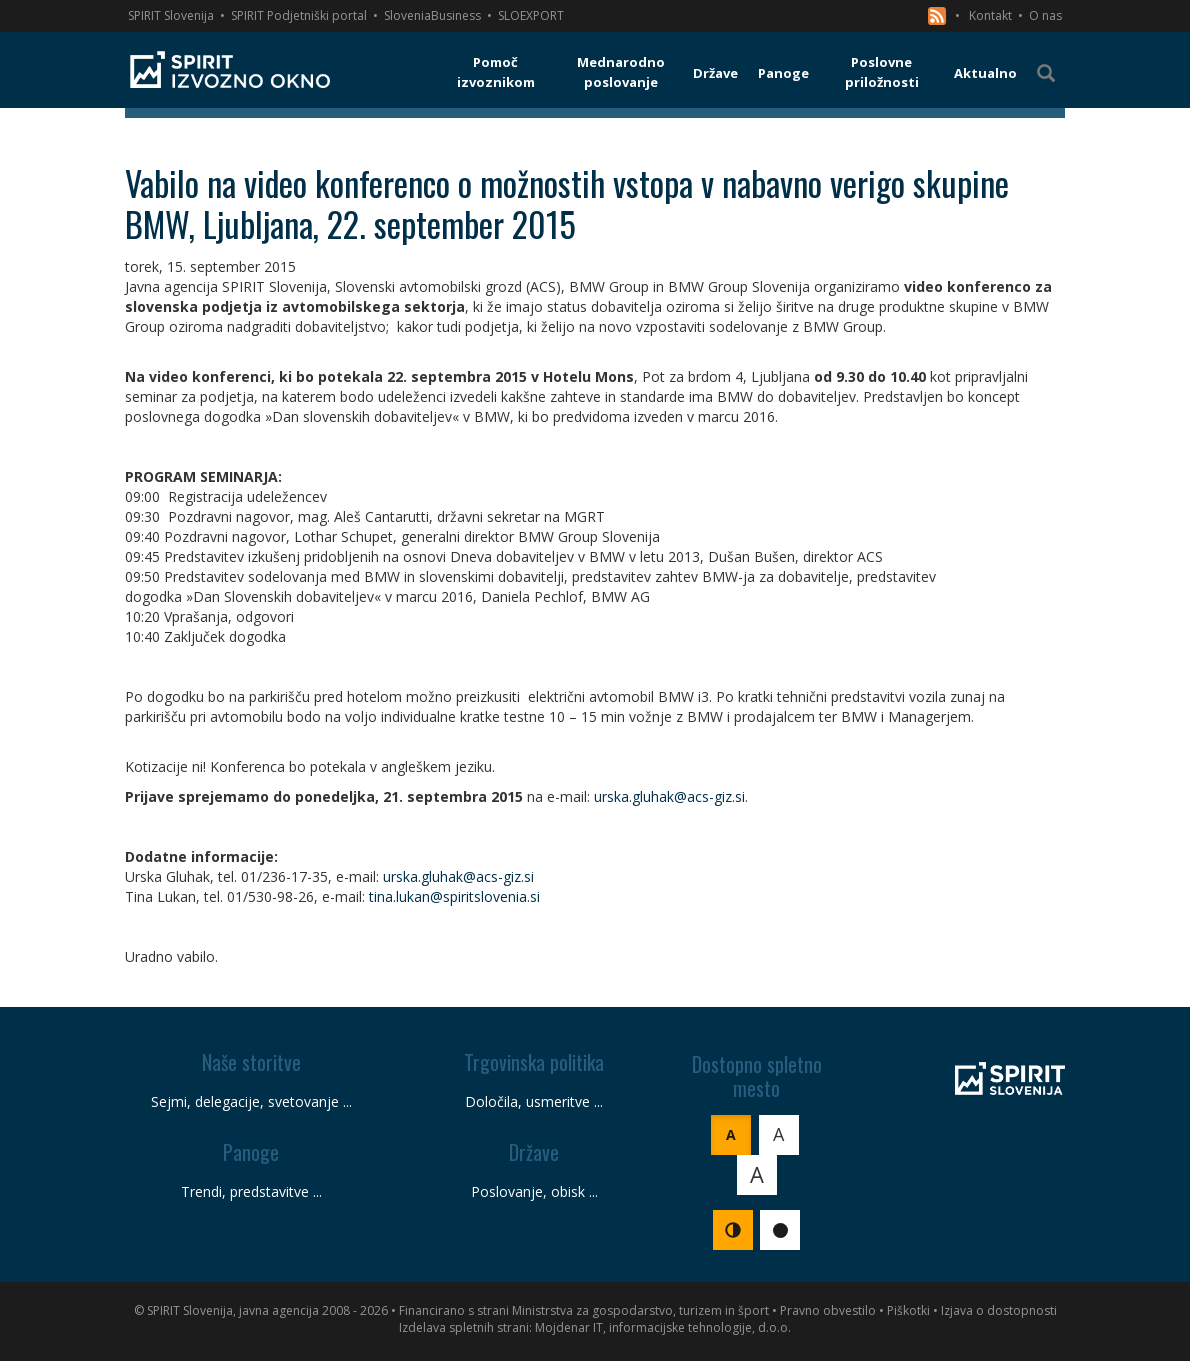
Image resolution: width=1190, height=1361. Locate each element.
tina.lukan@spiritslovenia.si (454, 896)
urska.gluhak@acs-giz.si (669, 796)
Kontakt (990, 15)
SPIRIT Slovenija (171, 15)
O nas (1045, 15)
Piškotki (908, 1310)
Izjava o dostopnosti (999, 1310)
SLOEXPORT (531, 15)
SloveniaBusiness (432, 15)
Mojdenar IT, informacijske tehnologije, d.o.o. (663, 1327)
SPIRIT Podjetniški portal (299, 15)
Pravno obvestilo (828, 1310)
